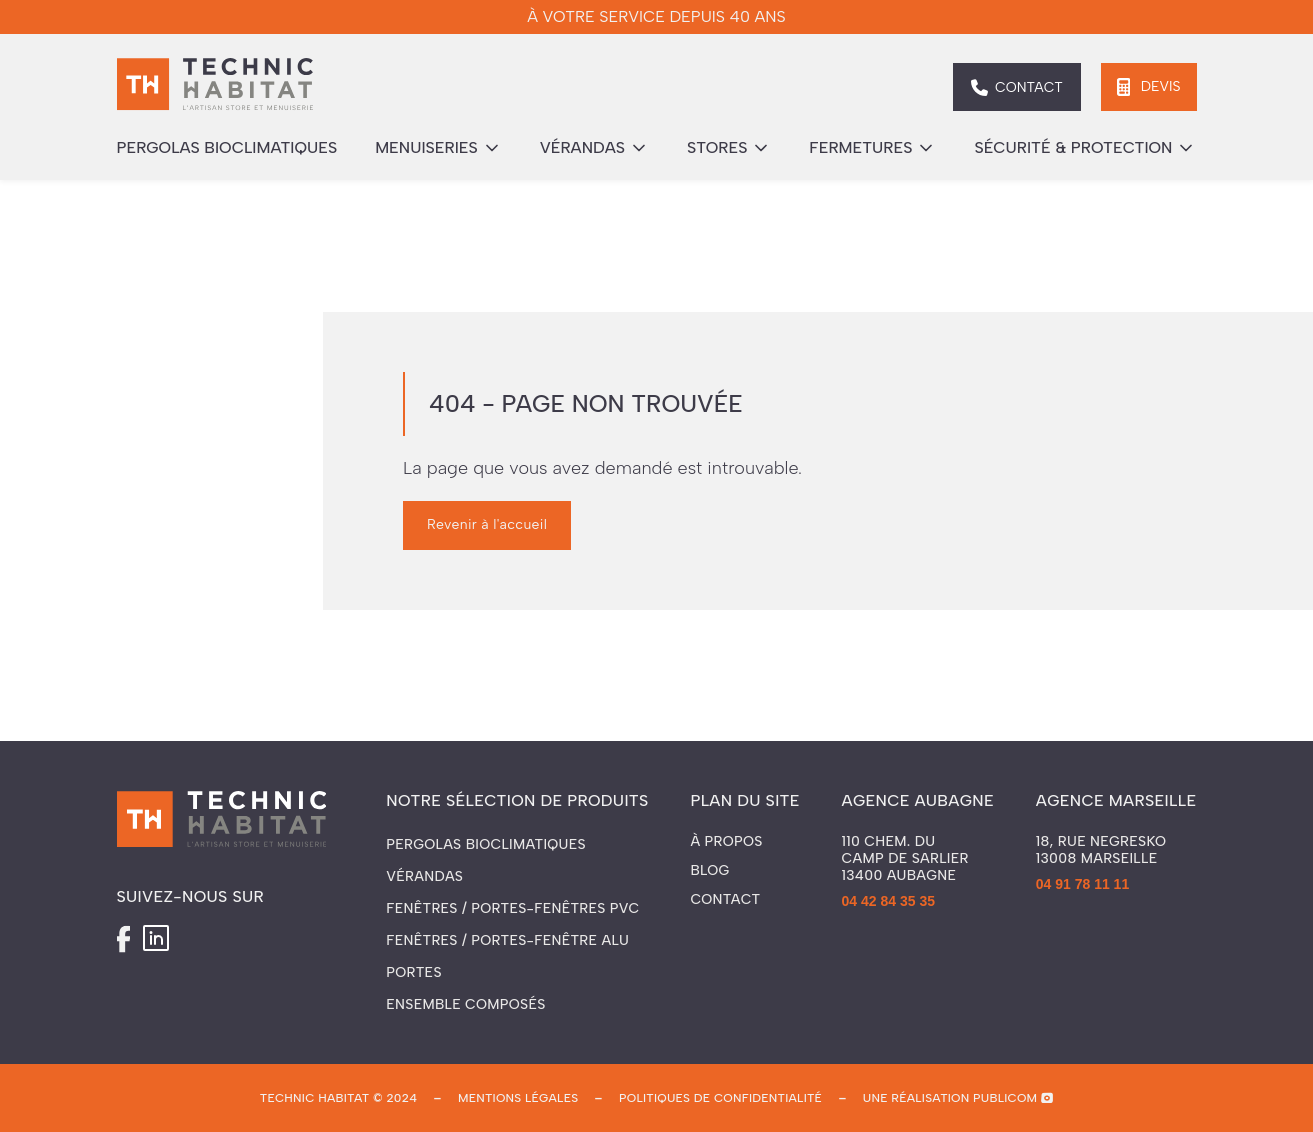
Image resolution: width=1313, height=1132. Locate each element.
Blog (709, 871)
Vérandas (424, 876)
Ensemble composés (465, 1004)
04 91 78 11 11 (1082, 884)
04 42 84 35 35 (888, 901)
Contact (725, 900)
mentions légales (518, 1098)
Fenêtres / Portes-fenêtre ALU (507, 940)
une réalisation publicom (950, 1098)
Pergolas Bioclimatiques (486, 844)
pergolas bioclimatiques (227, 147)
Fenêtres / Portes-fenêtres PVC (512, 908)
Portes (413, 972)
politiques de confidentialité (720, 1098)
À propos (726, 842)
